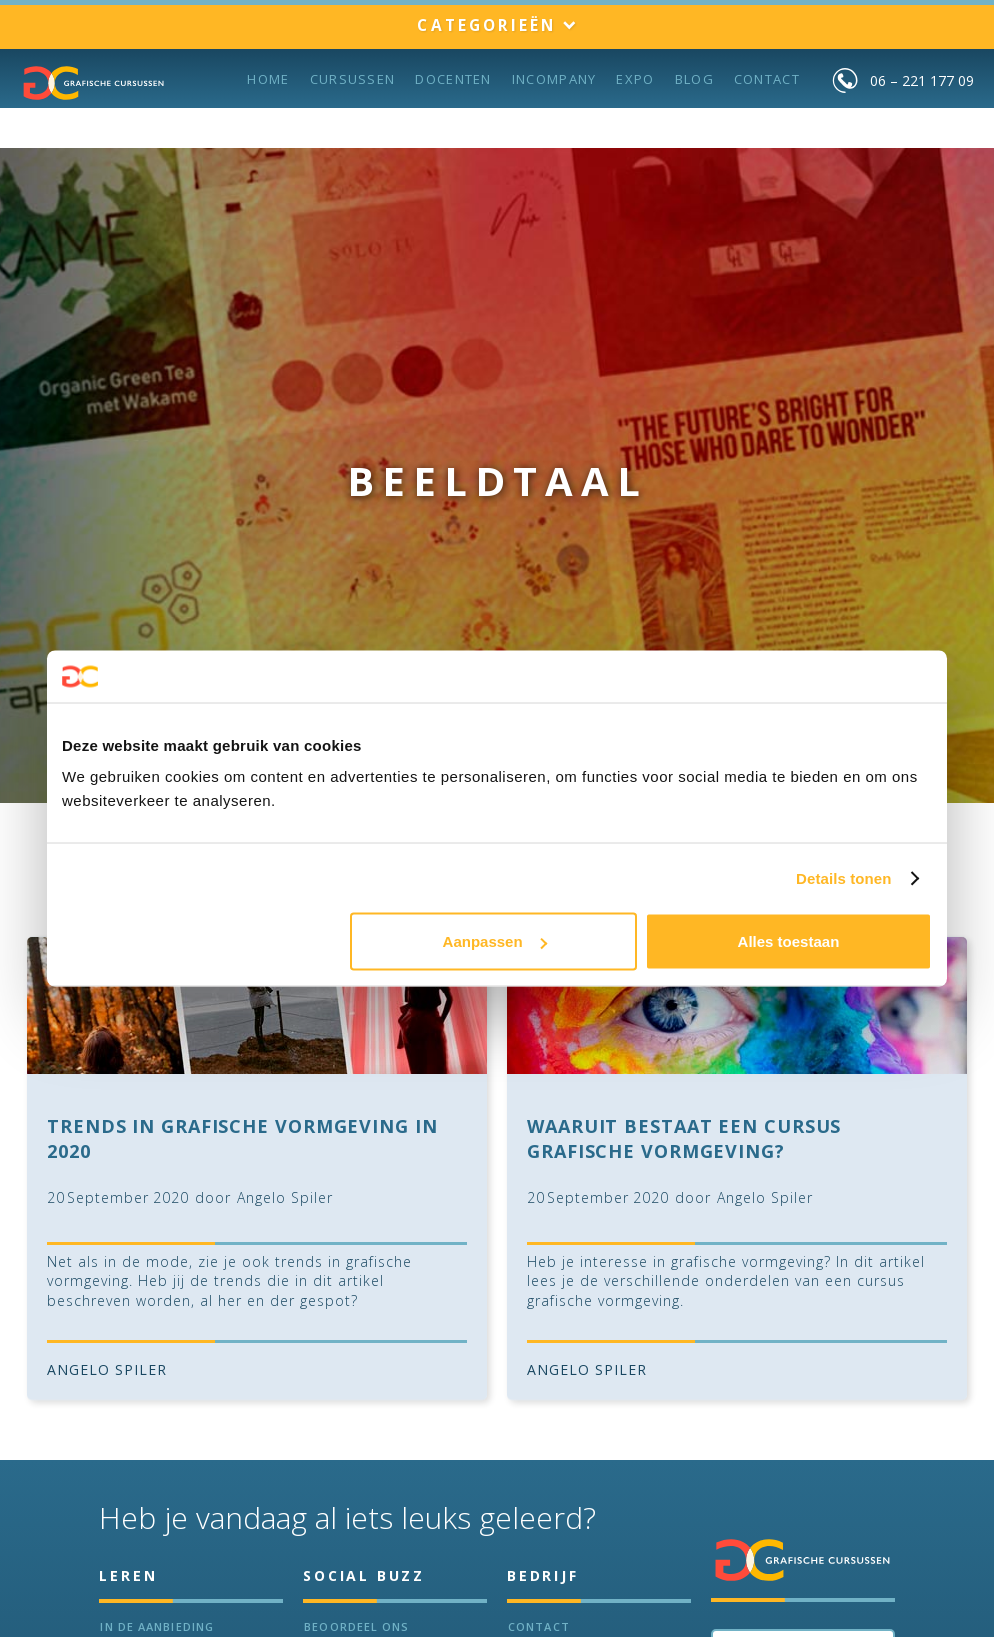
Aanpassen (495, 941)
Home (268, 79)
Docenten (453, 79)
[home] (94, 83)
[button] (496, 26)
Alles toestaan (789, 941)
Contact (767, 79)
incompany (554, 79)
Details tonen (843, 877)
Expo (635, 79)
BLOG (694, 79)
